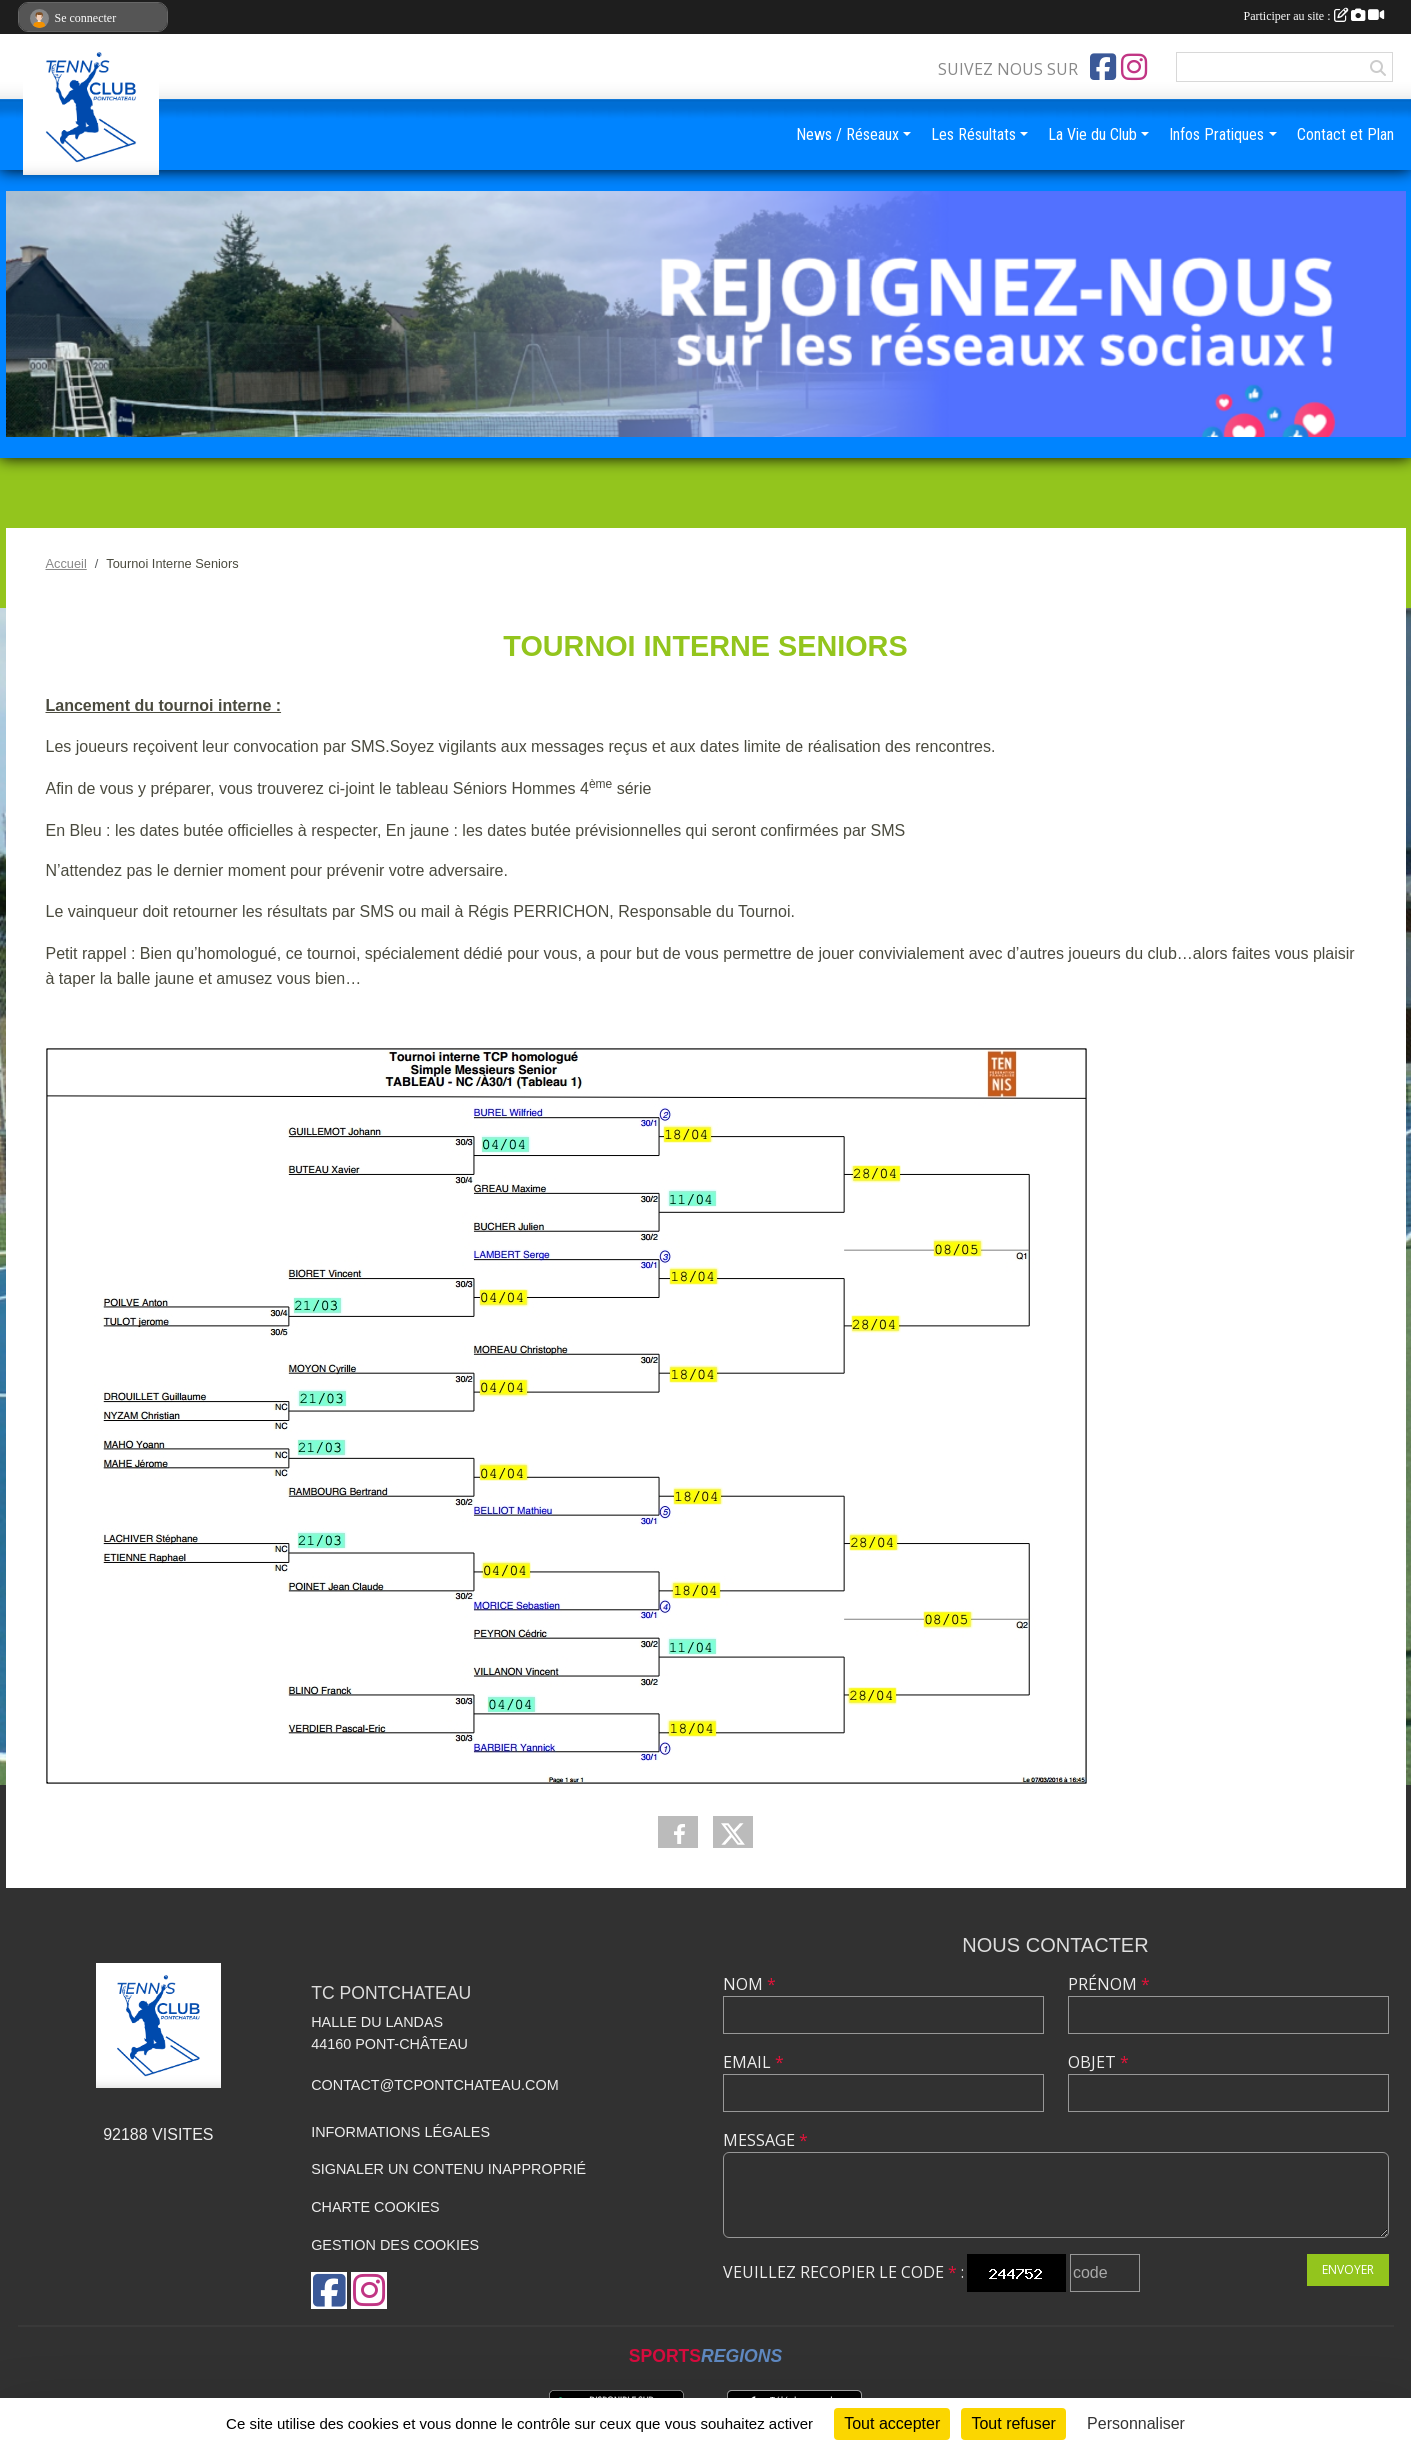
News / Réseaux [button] (847, 134)
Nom (749, 1984)
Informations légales (400, 2132)
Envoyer (1348, 2269)
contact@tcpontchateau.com (435, 2085)
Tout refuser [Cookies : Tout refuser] (1013, 2423)
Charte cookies (375, 2207)
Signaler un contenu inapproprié (448, 2169)
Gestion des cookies (395, 2245)
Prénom (1109, 1984)
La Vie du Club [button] (1092, 134)
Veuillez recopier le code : (843, 2272)
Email (753, 2062)
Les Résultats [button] (973, 134)
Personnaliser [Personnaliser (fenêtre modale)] (1136, 2423)
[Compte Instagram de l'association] (1134, 67)
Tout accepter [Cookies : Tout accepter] (892, 2423)
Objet (1098, 2062)
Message (765, 2140)
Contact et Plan (1345, 134)
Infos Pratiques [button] (1216, 134)
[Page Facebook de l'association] (1103, 67)
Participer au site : (1314, 16)
